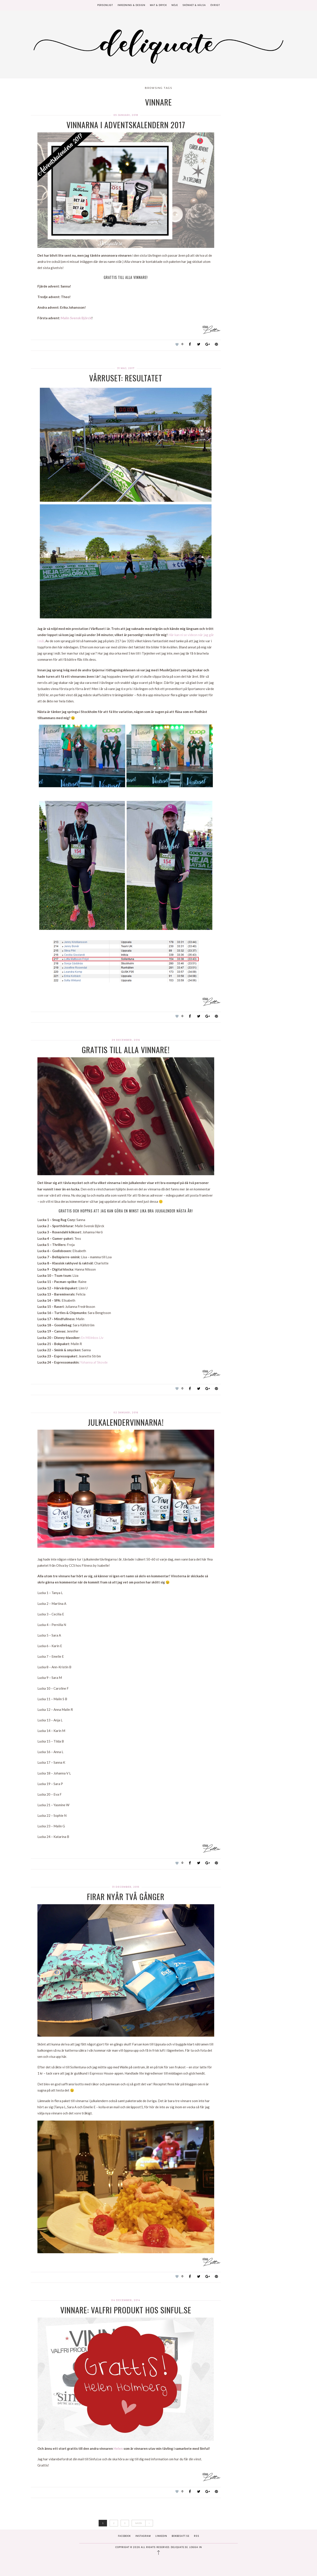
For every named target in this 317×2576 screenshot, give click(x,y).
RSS (196, 2536)
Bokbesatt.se (180, 2536)
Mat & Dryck (158, 5)
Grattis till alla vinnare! (126, 1049)
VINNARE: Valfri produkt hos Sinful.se (125, 2310)
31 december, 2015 (125, 1887)
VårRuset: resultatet (125, 378)
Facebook (124, 2536)
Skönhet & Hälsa (194, 5)
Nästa (142, 2523)
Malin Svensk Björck (76, 318)
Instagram (143, 2536)
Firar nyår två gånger (125, 1896)
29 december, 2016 (126, 1040)
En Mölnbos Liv (92, 1338)
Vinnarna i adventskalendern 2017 (125, 124)
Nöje (174, 5)
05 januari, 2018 (125, 115)
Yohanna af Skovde (94, 1362)
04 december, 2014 (125, 2300)
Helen (118, 2448)
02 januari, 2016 (125, 1412)
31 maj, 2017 (126, 368)
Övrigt (215, 5)
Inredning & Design (131, 5)
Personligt (105, 5)
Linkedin (161, 2536)
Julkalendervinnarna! (126, 1422)
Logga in (195, 2547)
